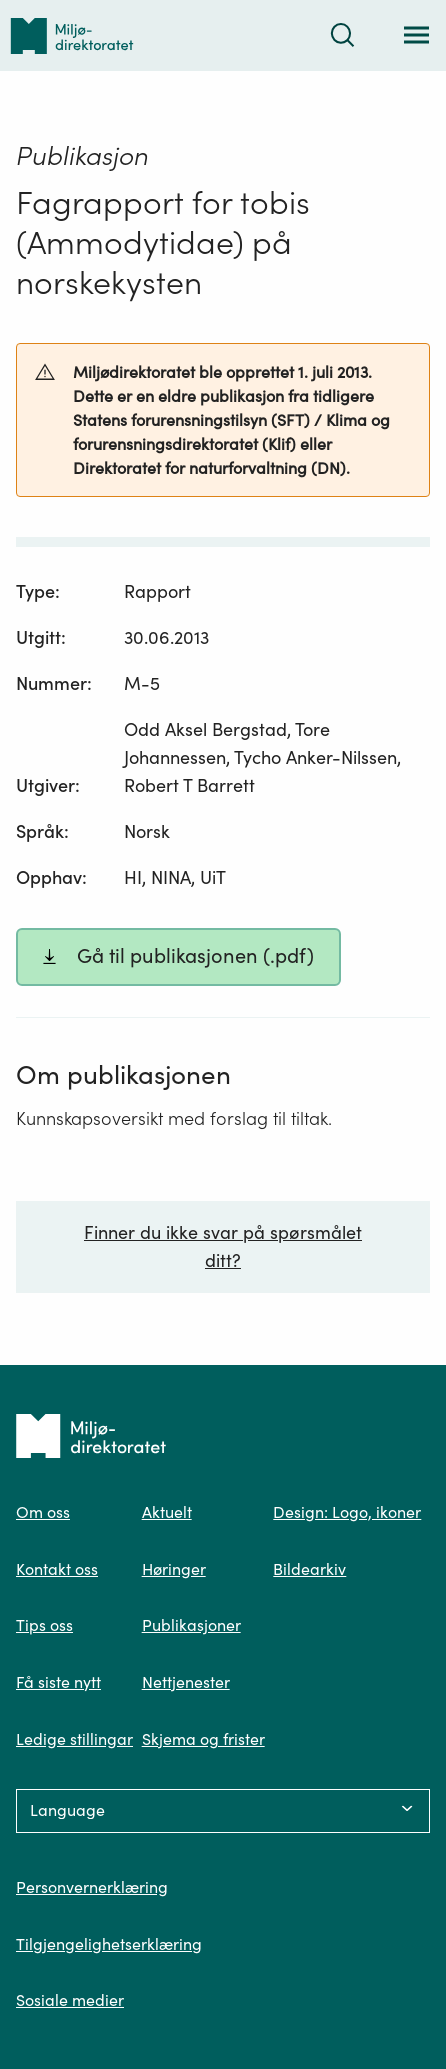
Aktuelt (167, 1512)
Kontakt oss (57, 1569)
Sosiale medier (70, 2000)
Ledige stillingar (74, 1739)
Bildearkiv (309, 1569)
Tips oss (44, 1625)
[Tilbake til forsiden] (72, 35)
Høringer (174, 1569)
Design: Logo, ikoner (347, 1512)
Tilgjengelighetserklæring (109, 1944)
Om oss (43, 1512)
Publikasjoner (191, 1625)
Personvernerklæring (92, 1887)
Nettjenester (186, 1682)
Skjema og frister (203, 1739)
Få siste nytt (58, 1682)
